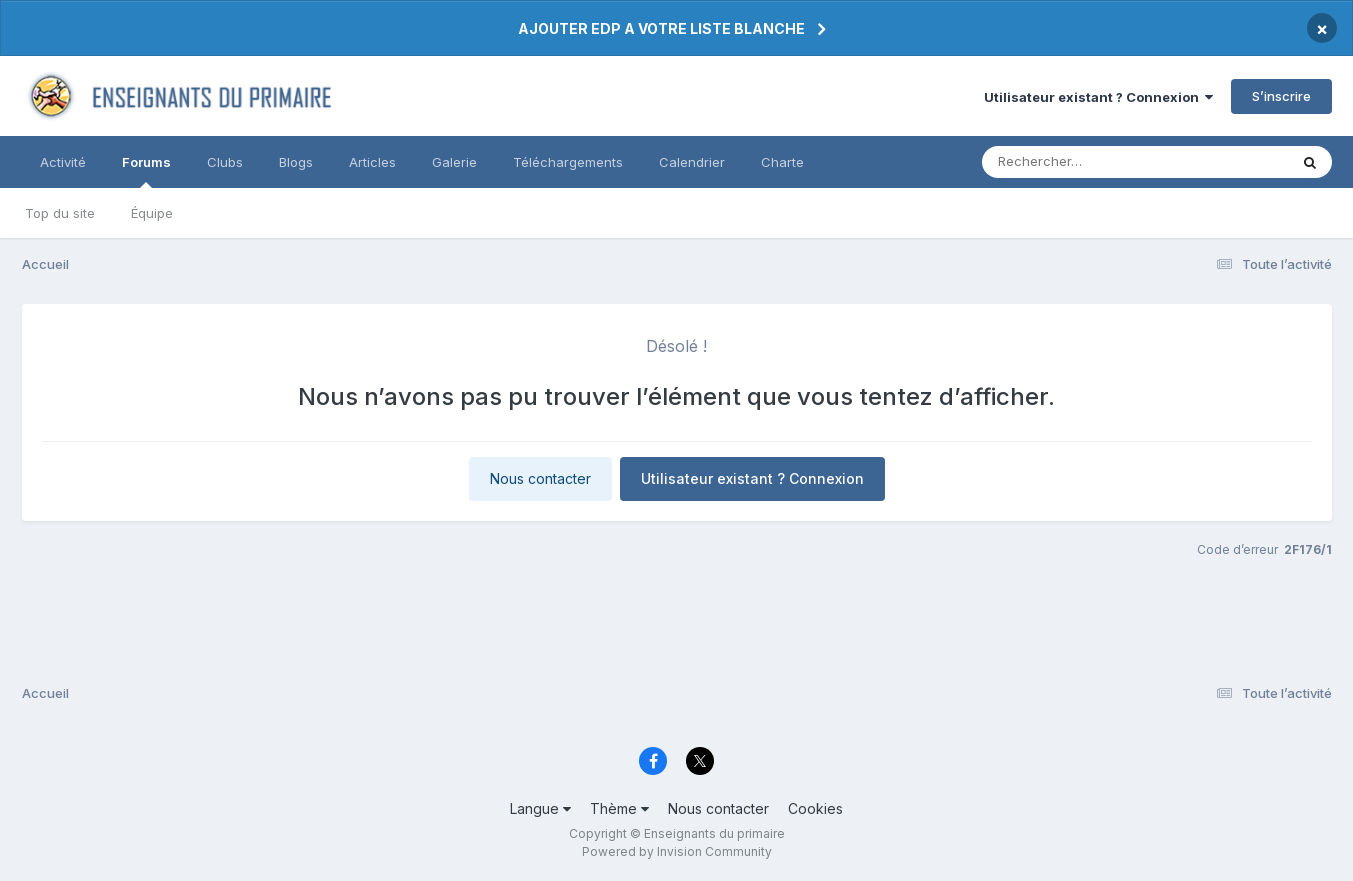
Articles (372, 162)
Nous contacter (540, 478)
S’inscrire (1281, 96)
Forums (146, 171)
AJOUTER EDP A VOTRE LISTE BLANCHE (661, 28)
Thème (619, 808)
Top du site (60, 213)
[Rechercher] (1077, 162)
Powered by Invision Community (677, 851)
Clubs (225, 162)
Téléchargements (568, 162)
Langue (540, 808)
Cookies (815, 808)
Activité (63, 162)
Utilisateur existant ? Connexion (1098, 97)
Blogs (296, 162)
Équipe (152, 213)
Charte (782, 162)
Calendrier (692, 162)
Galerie (454, 162)
